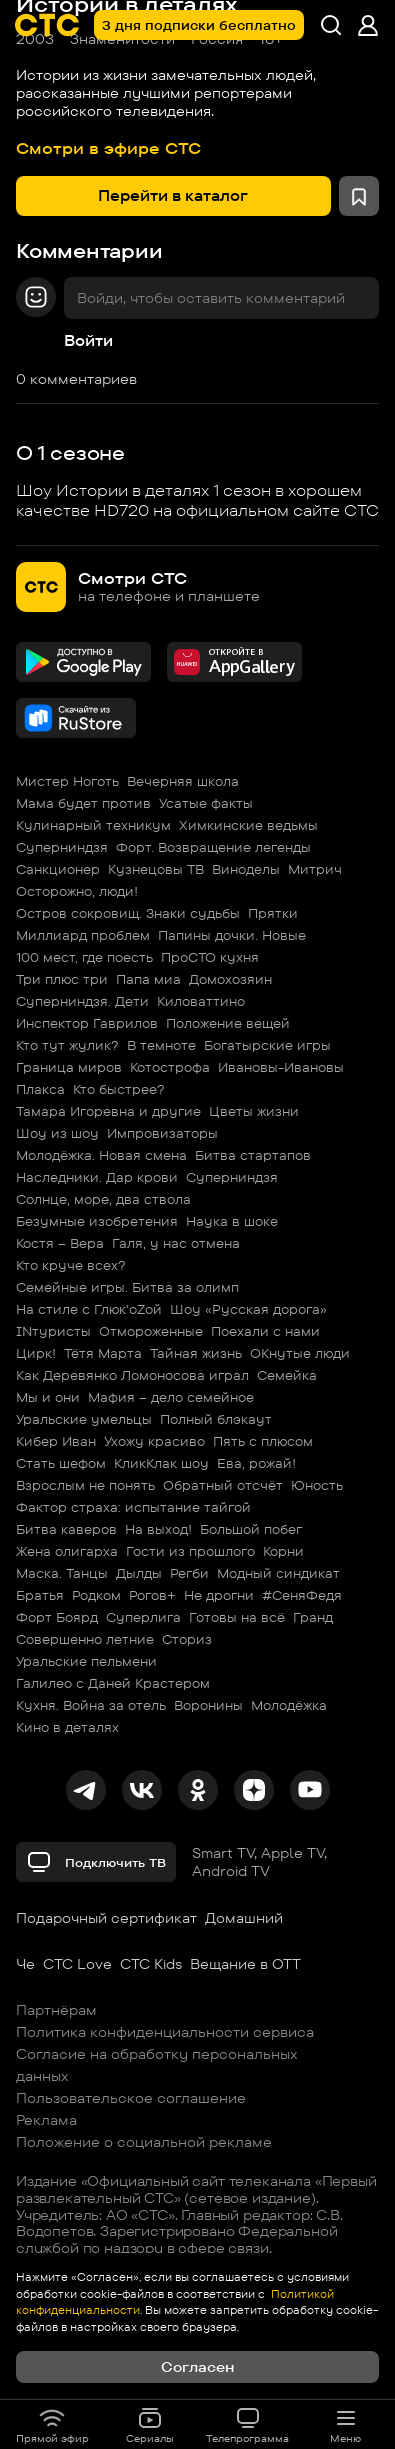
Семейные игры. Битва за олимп (127, 1287)
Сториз (187, 1639)
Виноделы (246, 869)
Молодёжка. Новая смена (101, 1155)
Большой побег (251, 1529)
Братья (40, 1595)
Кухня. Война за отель (91, 1705)
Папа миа (148, 979)
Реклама (46, 2120)
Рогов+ (152, 1595)
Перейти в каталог (173, 195)
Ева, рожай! (256, 1463)
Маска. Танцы (62, 1573)
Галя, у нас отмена (176, 1243)
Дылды (139, 1573)
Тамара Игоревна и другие (108, 1111)
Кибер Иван (56, 1441)
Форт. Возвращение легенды (213, 847)
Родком (96, 1595)
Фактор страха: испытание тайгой (133, 1507)
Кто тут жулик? (67, 1045)
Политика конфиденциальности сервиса (165, 2032)
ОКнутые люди (300, 1353)
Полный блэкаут (216, 1419)
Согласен (197, 2367)
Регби (189, 1573)
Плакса (40, 1089)
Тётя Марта (103, 1353)
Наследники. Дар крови (97, 1177)
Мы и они (48, 1397)
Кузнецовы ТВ (156, 869)
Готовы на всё (237, 1617)
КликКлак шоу (161, 1463)
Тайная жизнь (196, 1353)
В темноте (161, 1045)
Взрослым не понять (85, 1485)
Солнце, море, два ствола (103, 1199)
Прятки (273, 913)
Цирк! (36, 1353)
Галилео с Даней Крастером (113, 1683)
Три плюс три (62, 979)
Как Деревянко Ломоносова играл (132, 1375)
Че (25, 1964)
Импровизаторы (162, 1133)
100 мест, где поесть (84, 957)
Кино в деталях (67, 1727)
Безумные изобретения (97, 1221)
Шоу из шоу (57, 1133)
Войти (88, 340)
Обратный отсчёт (223, 1485)
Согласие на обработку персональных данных (157, 2065)
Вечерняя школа (183, 781)
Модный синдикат (278, 1573)
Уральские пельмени (86, 1661)
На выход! (158, 1529)
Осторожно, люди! (77, 891)
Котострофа (170, 1067)
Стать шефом (61, 1463)
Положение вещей (228, 1023)
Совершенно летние (85, 1639)
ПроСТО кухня (210, 957)
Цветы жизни (254, 1111)
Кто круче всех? (71, 1265)
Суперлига (143, 1617)
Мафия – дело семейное (171, 1397)
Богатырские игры (267, 1045)
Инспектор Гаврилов (87, 1023)
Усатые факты (206, 803)
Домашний (244, 1918)
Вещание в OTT (245, 1964)
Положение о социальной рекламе (144, 2142)
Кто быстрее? (119, 1089)
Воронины (208, 1705)
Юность (317, 1485)
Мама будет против (83, 803)
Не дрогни (219, 1595)
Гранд (313, 1617)
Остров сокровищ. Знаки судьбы (128, 913)
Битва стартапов (253, 1155)
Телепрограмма (247, 2425)
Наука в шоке (232, 1221)
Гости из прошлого (190, 1551)
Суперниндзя (62, 847)
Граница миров (69, 1067)
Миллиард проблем (83, 935)
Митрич (315, 869)
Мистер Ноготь (67, 781)
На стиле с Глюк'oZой (89, 1309)
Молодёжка (289, 1705)
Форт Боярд (57, 1617)
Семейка (287, 1375)
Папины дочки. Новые (232, 935)
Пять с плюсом (263, 1441)
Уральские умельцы (84, 1419)
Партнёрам (56, 2010)
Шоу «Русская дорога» (248, 1309)
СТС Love (77, 1964)
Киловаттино (201, 1001)
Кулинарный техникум (93, 825)
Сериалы (150, 2425)
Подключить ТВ (96, 1862)
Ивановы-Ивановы (281, 1067)
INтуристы (53, 1331)
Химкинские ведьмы (248, 825)
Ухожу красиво (154, 1441)
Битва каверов (66, 1529)
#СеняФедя (302, 1595)
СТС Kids (151, 1964)
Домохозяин (230, 979)
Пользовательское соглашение (131, 2098)
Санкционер (58, 869)
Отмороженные (151, 1331)
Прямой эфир (52, 2425)
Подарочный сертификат (106, 1918)
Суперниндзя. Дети (82, 1001)
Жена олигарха (67, 1551)
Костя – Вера (60, 1243)
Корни (283, 1551)
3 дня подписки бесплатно (199, 25)
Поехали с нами (265, 1331)
